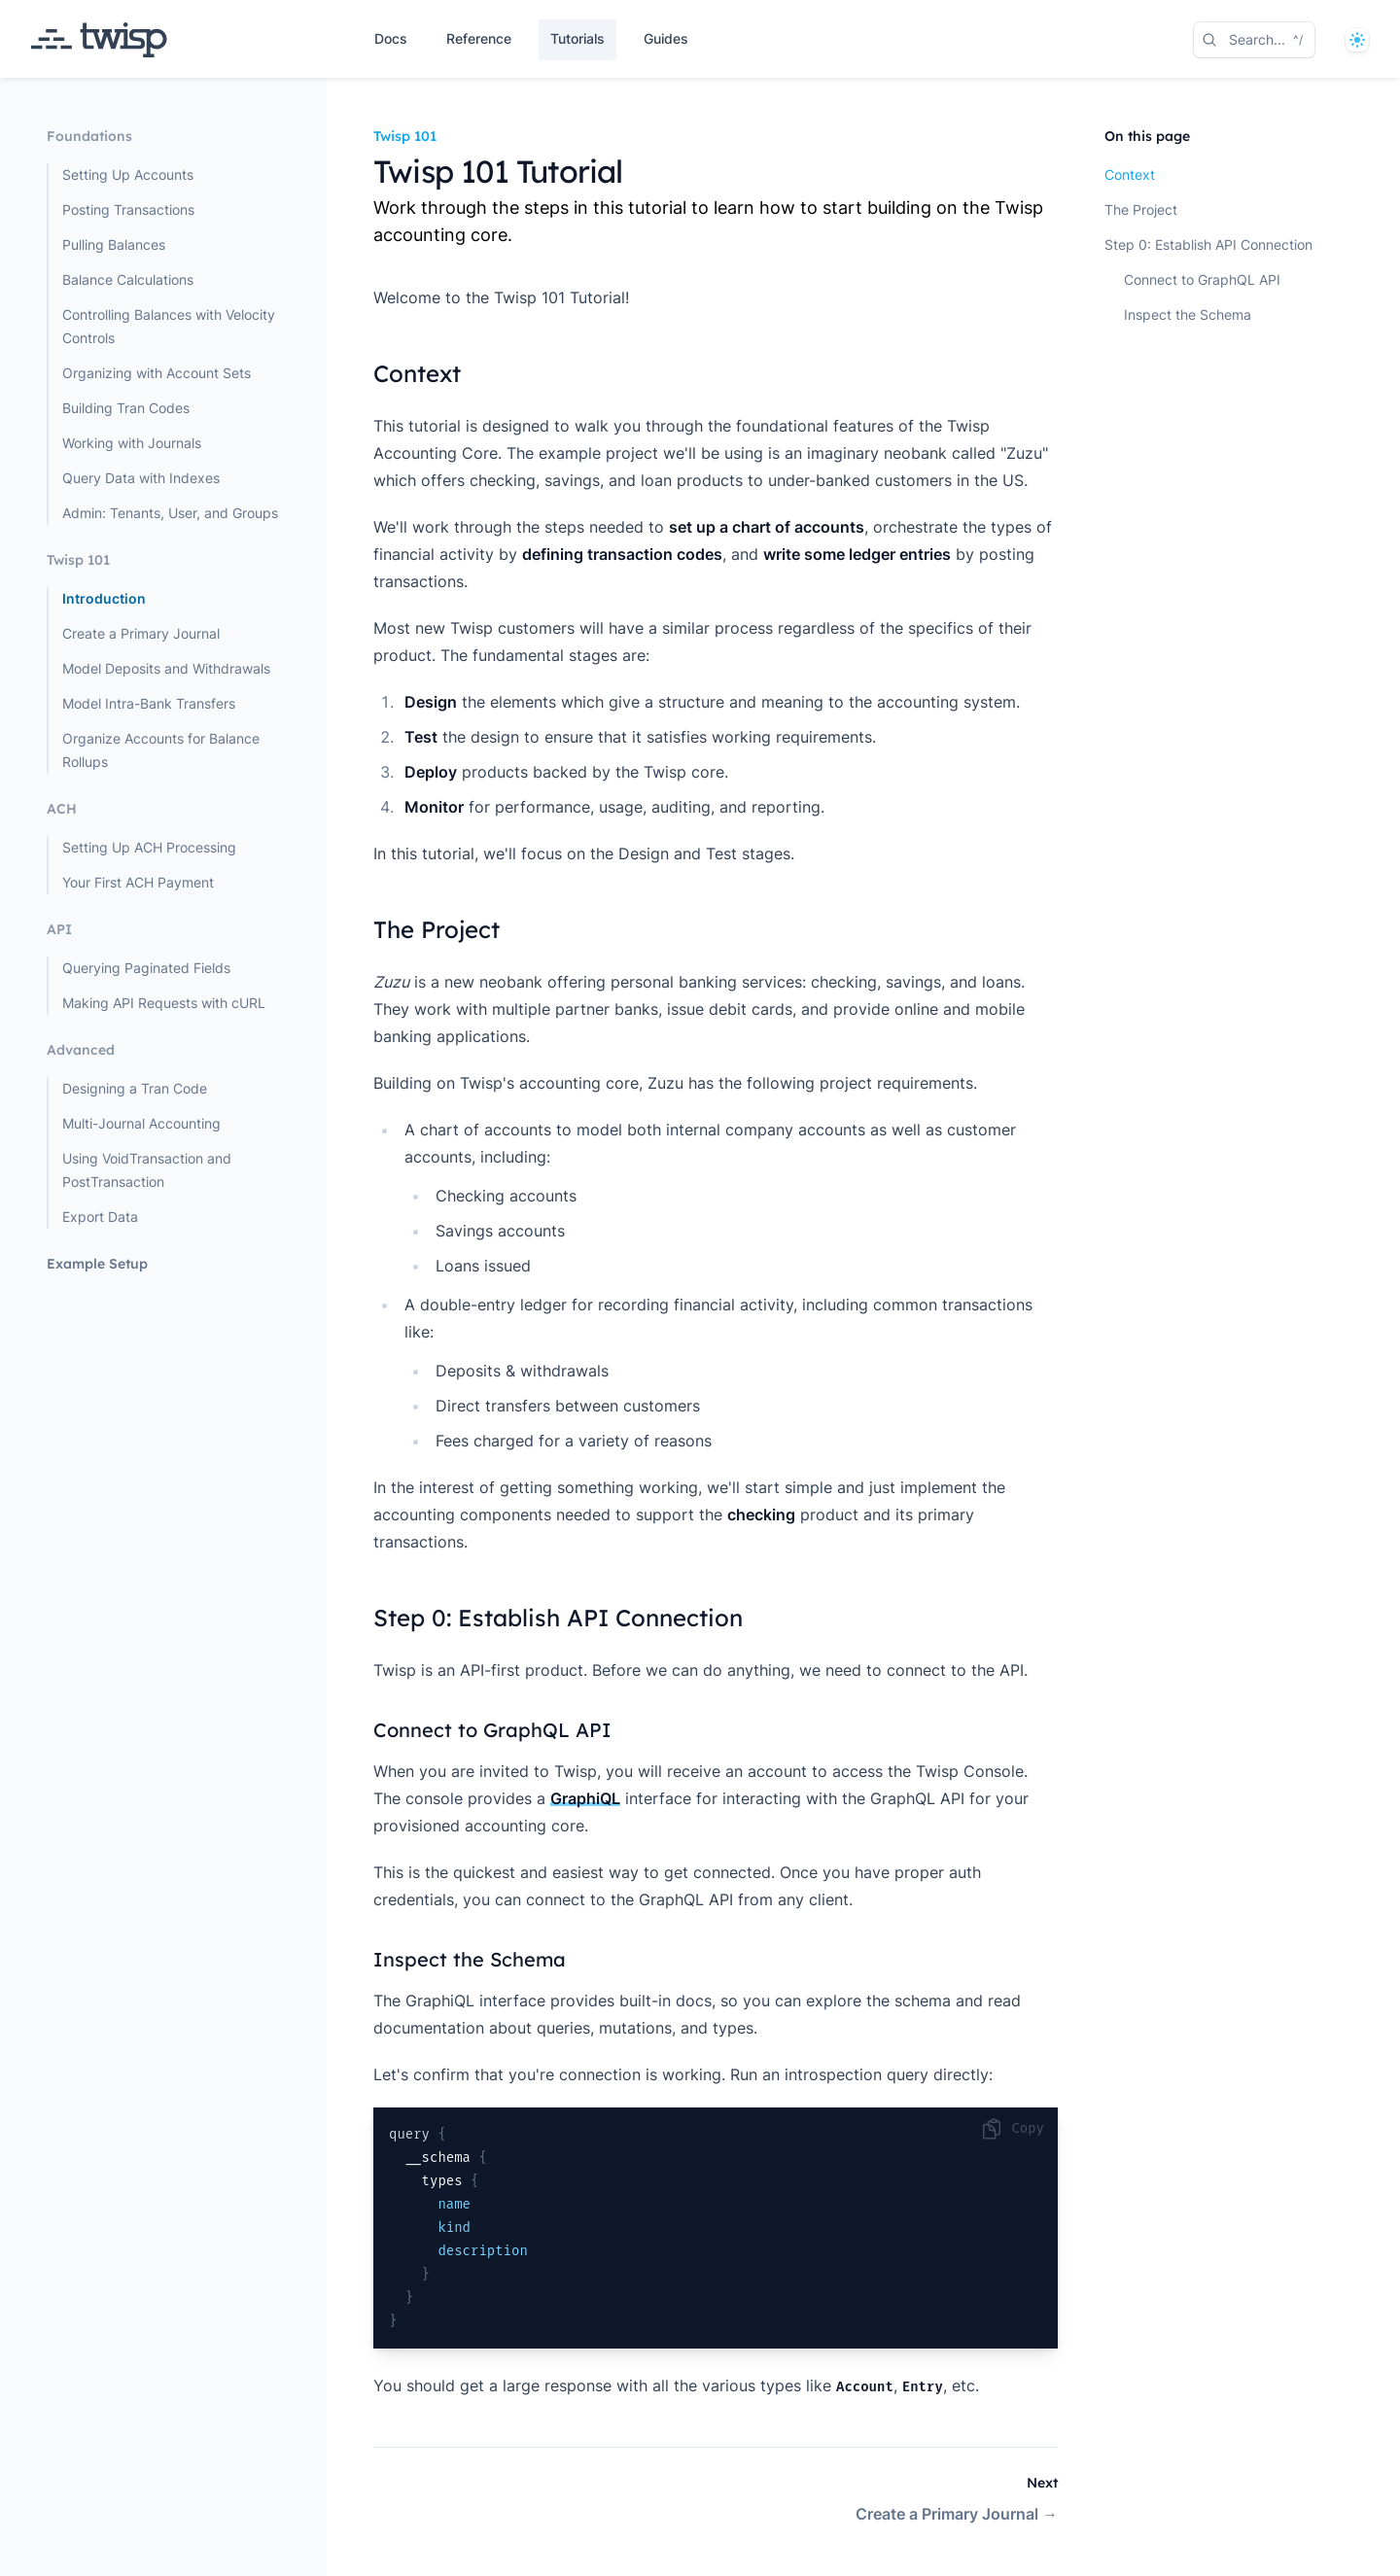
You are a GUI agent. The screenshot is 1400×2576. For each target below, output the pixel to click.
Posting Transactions (128, 209)
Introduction (104, 598)
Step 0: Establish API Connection (1208, 244)
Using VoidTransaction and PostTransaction (146, 1170)
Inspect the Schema (1187, 314)
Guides (666, 38)
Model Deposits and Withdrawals (166, 668)
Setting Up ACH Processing (149, 847)
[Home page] (99, 39)
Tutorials (577, 38)
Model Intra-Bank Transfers (148, 703)
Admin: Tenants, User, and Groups (170, 513)
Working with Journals (131, 443)
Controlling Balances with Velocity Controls (168, 326)
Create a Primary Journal (141, 633)
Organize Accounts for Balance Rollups (161, 750)
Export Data (100, 1216)
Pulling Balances (113, 244)
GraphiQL (585, 1798)
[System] (1357, 40)
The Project (1140, 209)
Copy (1012, 2129)
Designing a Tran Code (134, 1088)
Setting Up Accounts (127, 174)
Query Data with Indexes (141, 478)
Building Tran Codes (126, 408)
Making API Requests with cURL (163, 1002)
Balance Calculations (127, 279)
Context (1129, 174)
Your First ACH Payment (138, 882)
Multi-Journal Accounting (141, 1123)
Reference (478, 38)
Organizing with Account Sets (156, 373)
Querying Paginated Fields (146, 967)
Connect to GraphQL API (1202, 279)
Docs (390, 38)
